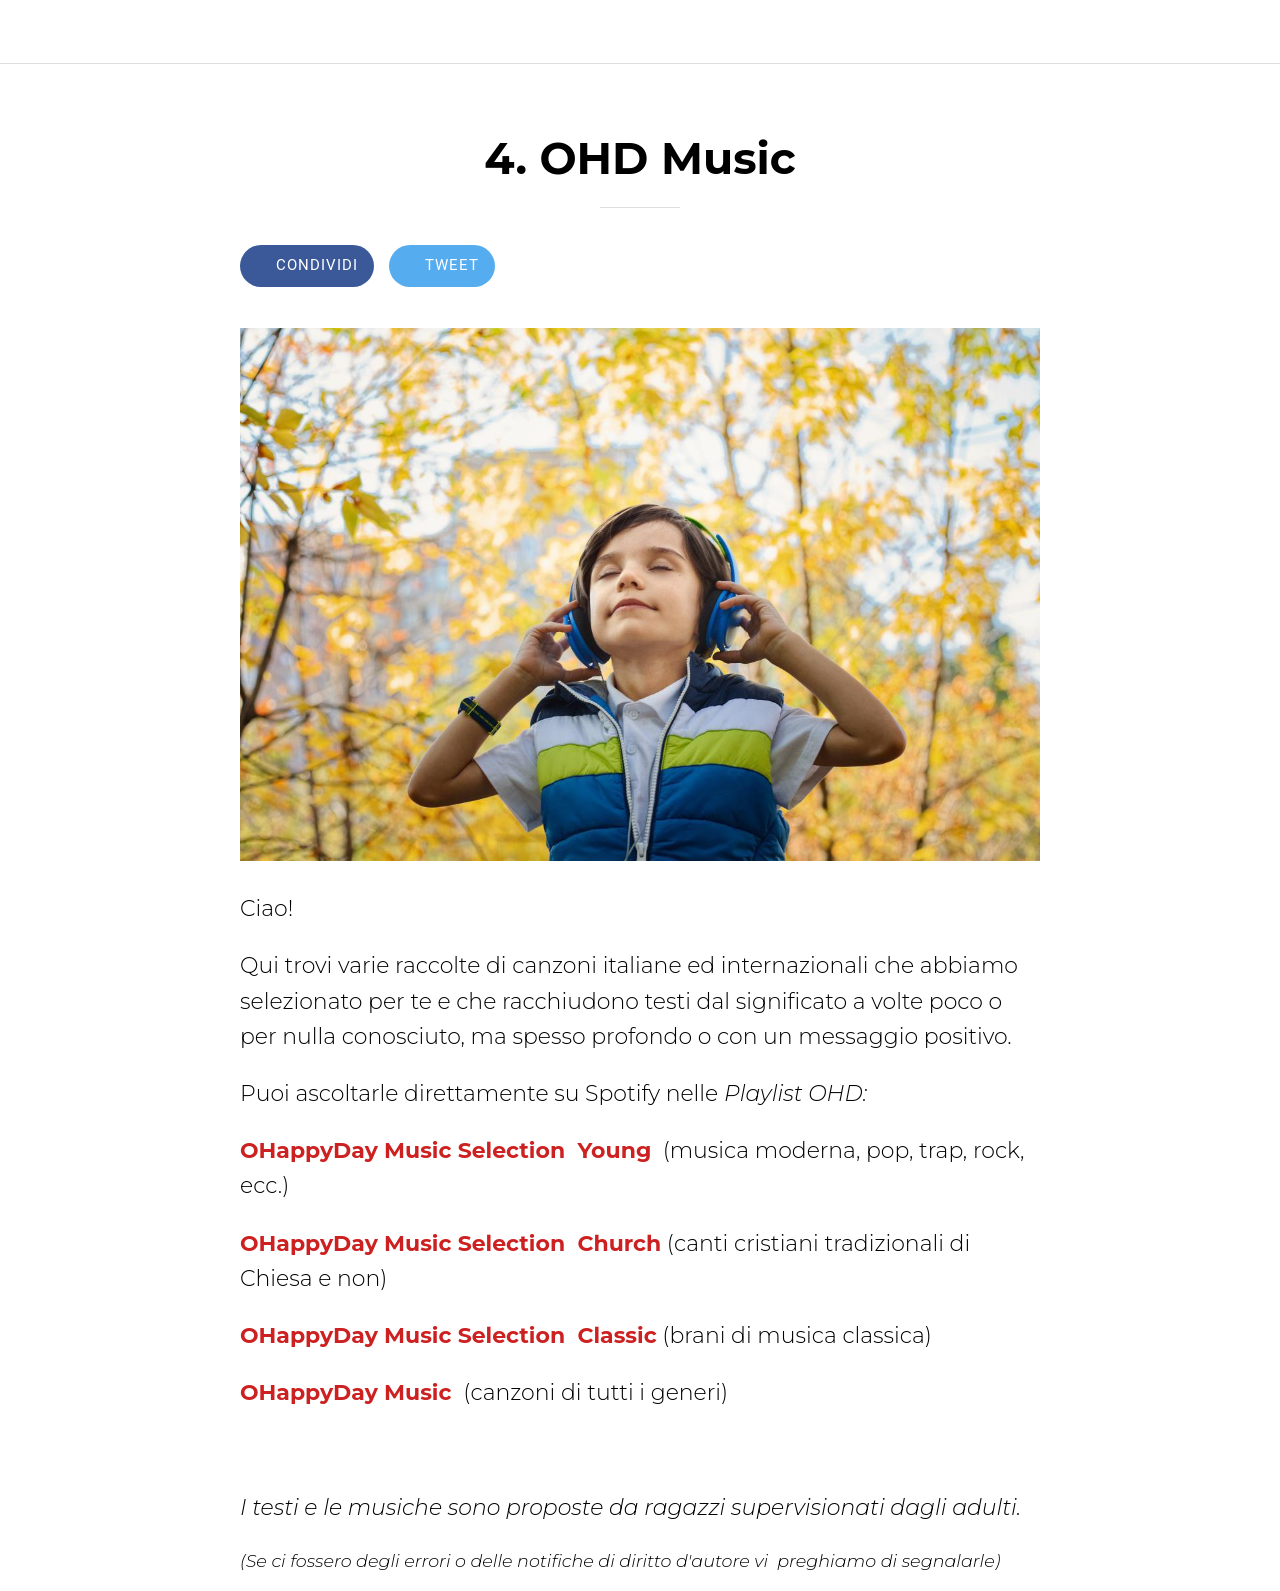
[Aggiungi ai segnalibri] (968, 268)
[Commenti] (1016, 268)
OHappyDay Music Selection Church (450, 1243)
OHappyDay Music (349, 1392)
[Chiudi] (32, 32)
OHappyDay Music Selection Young (445, 1150)
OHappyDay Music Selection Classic (448, 1335)
